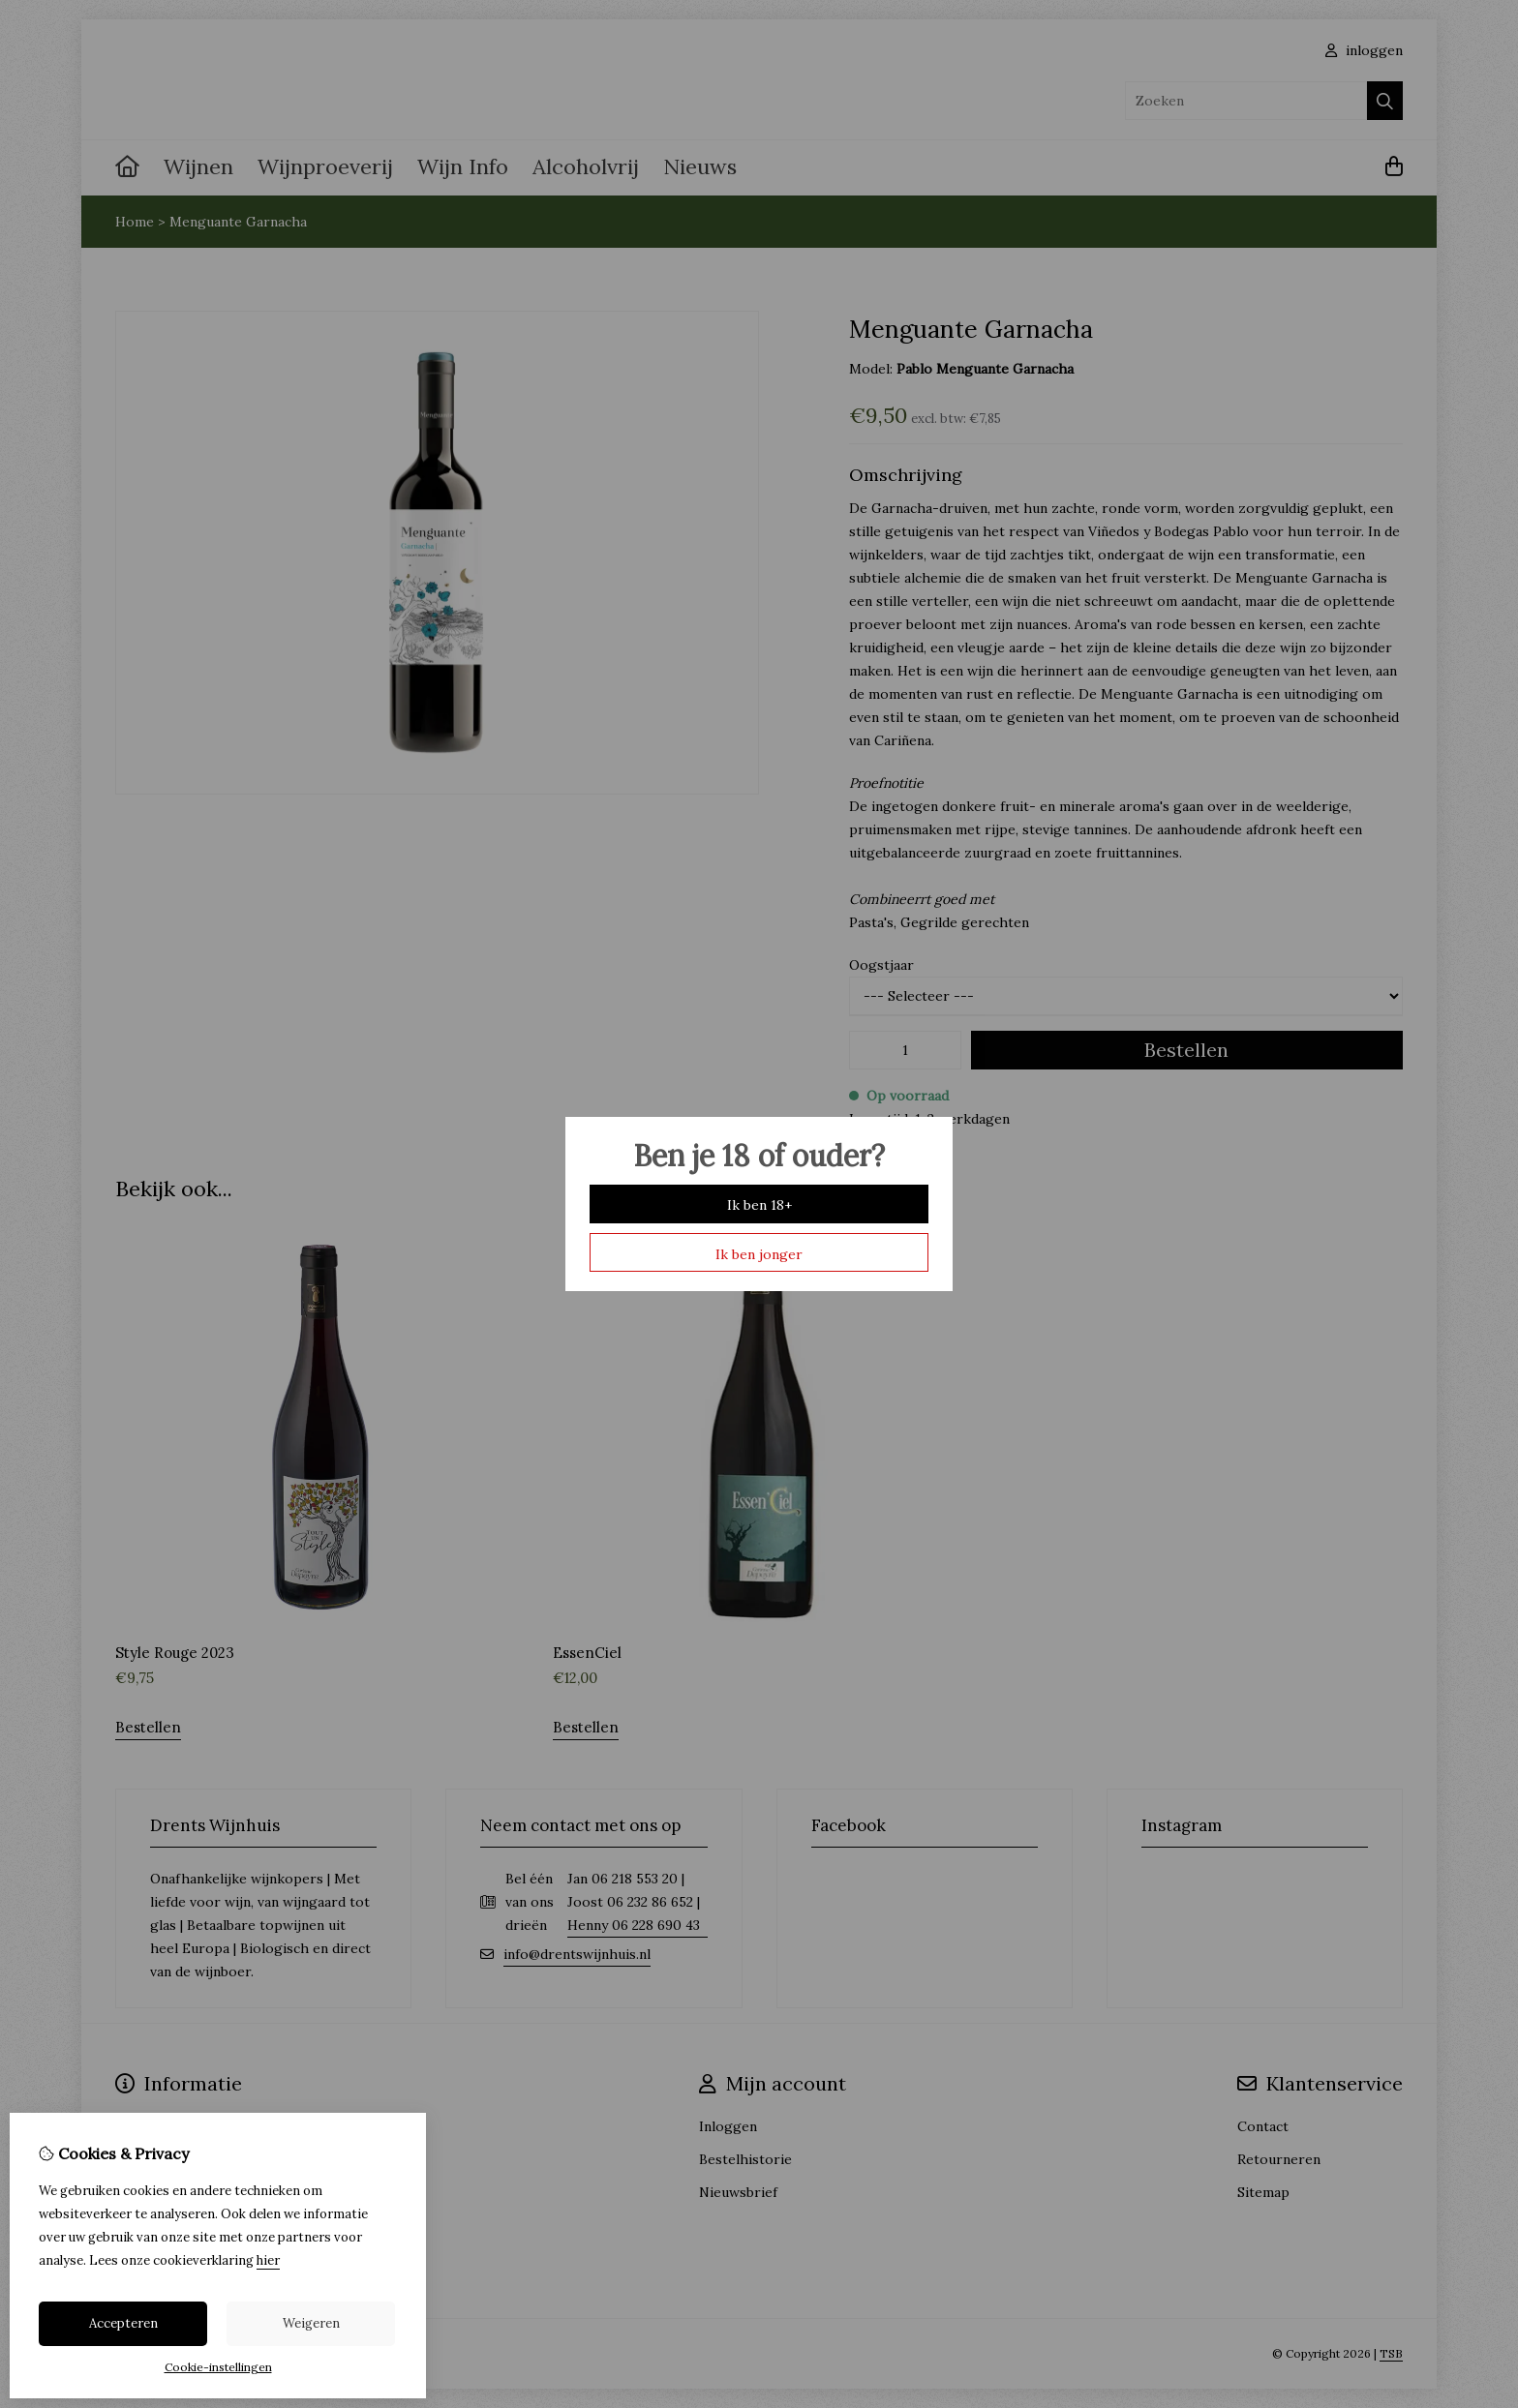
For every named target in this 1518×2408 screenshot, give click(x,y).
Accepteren (123, 2323)
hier (268, 2260)
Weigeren (311, 2323)
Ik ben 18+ (759, 1205)
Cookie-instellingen (218, 2367)
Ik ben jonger (759, 1254)
